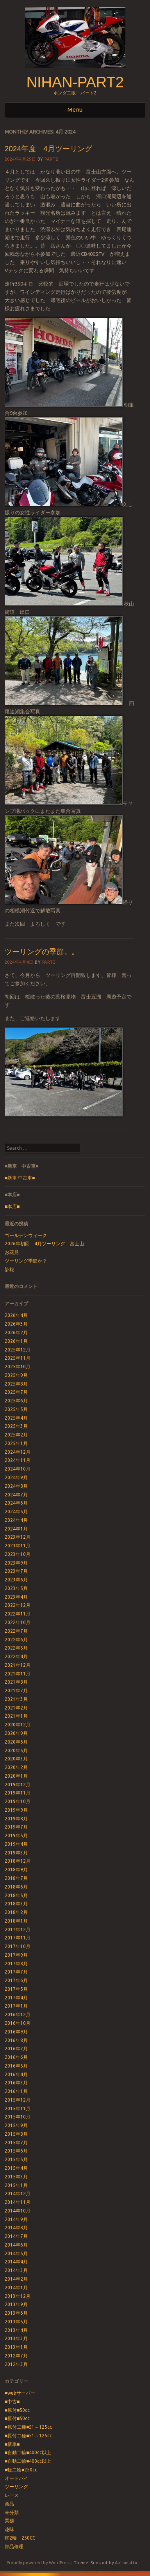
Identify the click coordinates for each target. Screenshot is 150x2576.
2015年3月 (16, 2176)
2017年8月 (16, 1963)
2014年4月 (16, 2261)
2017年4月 (16, 1997)
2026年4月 (16, 1315)
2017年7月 (16, 1971)
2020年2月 (16, 1767)
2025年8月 (16, 1383)
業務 (9, 2520)
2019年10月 (17, 1801)
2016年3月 (16, 2082)
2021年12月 (17, 1665)
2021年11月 (17, 1673)
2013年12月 (17, 2296)
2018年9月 (16, 1869)
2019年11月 (17, 1792)
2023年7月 (16, 1571)
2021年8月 (16, 1681)
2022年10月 (17, 1622)
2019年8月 (16, 1818)
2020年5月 (16, 1750)
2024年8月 (16, 1486)
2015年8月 (16, 2133)
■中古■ (12, 2401)
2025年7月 (16, 1392)
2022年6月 (16, 1639)
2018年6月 (16, 1886)
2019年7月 (16, 1826)
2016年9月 (16, 2031)
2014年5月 (16, 2253)
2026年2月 (16, 1332)
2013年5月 (16, 2321)
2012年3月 (16, 2364)
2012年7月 (16, 2355)
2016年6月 (16, 2057)
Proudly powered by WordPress (38, 2562)
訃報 (9, 1269)
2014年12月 (17, 2193)
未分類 (12, 2512)
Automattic (126, 2562)
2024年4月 (16, 1520)
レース (12, 2495)
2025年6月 (16, 1400)
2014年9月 (16, 2219)
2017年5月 (16, 1989)
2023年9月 (16, 1562)
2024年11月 (17, 1460)
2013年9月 (16, 2304)
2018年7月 (16, 1878)
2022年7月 (16, 1631)
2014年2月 (16, 2278)
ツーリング (16, 2486)
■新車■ (12, 2444)
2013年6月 (16, 2313)
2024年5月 (16, 1511)
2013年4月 (16, 2330)
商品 (9, 2503)
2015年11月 (17, 2108)
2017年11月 (17, 1937)
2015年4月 (16, 2168)
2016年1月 (16, 2091)
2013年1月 (16, 2347)
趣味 (9, 2529)
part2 (51, 159)
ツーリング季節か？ (26, 1260)
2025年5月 (16, 1409)
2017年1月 (16, 2005)
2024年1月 (16, 1528)
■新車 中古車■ (20, 1177)
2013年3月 (16, 2338)
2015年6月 (16, 2150)
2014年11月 (17, 2202)
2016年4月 (16, 2074)
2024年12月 (17, 1451)
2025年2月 (16, 1434)
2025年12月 (17, 1349)
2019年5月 (16, 1835)
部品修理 (14, 2546)
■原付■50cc (17, 2410)
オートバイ (16, 2478)
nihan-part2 (75, 82)
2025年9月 (16, 1375)
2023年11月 (17, 1545)
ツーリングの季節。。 (42, 952)
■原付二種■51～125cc (28, 2426)
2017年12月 (17, 1929)
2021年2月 (16, 1707)
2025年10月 (17, 1366)
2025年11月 (17, 1357)
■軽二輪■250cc (21, 2469)
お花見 (12, 1252)
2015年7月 (16, 2142)
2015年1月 (16, 2185)
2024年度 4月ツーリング (52, 149)
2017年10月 (17, 1946)
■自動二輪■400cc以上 (28, 2452)
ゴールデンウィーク (26, 1235)
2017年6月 (16, 1980)
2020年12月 (17, 1724)
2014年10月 (17, 2210)
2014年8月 (16, 2227)
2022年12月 (17, 1605)
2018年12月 (17, 1860)
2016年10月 (17, 2023)
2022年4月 (16, 1656)
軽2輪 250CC (20, 2537)
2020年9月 (16, 1733)
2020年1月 (16, 1775)
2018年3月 (16, 1903)
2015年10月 (17, 2116)
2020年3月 (16, 1758)
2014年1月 (16, 2287)
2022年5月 (16, 1647)
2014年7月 (16, 2236)
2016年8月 (16, 2040)
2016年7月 (16, 2048)
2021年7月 (16, 1690)
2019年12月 (17, 1784)
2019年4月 (16, 1844)
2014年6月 (16, 2244)
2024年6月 (16, 1502)
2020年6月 (16, 1741)
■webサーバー (20, 2392)
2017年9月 (16, 1954)
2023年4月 (16, 1596)
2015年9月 (16, 2125)
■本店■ (12, 1206)
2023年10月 (17, 1554)
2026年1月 (16, 1341)
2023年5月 (16, 1588)
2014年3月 (16, 2270)
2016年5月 (16, 2065)
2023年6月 (16, 1579)
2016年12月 (17, 2014)
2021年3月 (16, 1699)
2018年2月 (16, 1912)
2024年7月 (16, 1494)
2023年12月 (17, 1536)
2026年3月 (16, 1323)
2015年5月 (16, 2159)
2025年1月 (16, 1443)
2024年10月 (17, 1468)
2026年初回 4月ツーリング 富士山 (44, 1243)
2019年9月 (16, 1810)
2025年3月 (16, 1426)
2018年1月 (16, 1920)
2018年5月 (16, 1895)
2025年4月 (16, 1417)
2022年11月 (17, 1613)
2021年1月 (16, 1716)
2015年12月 (17, 2099)
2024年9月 (16, 1477)
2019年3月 (16, 1852)
